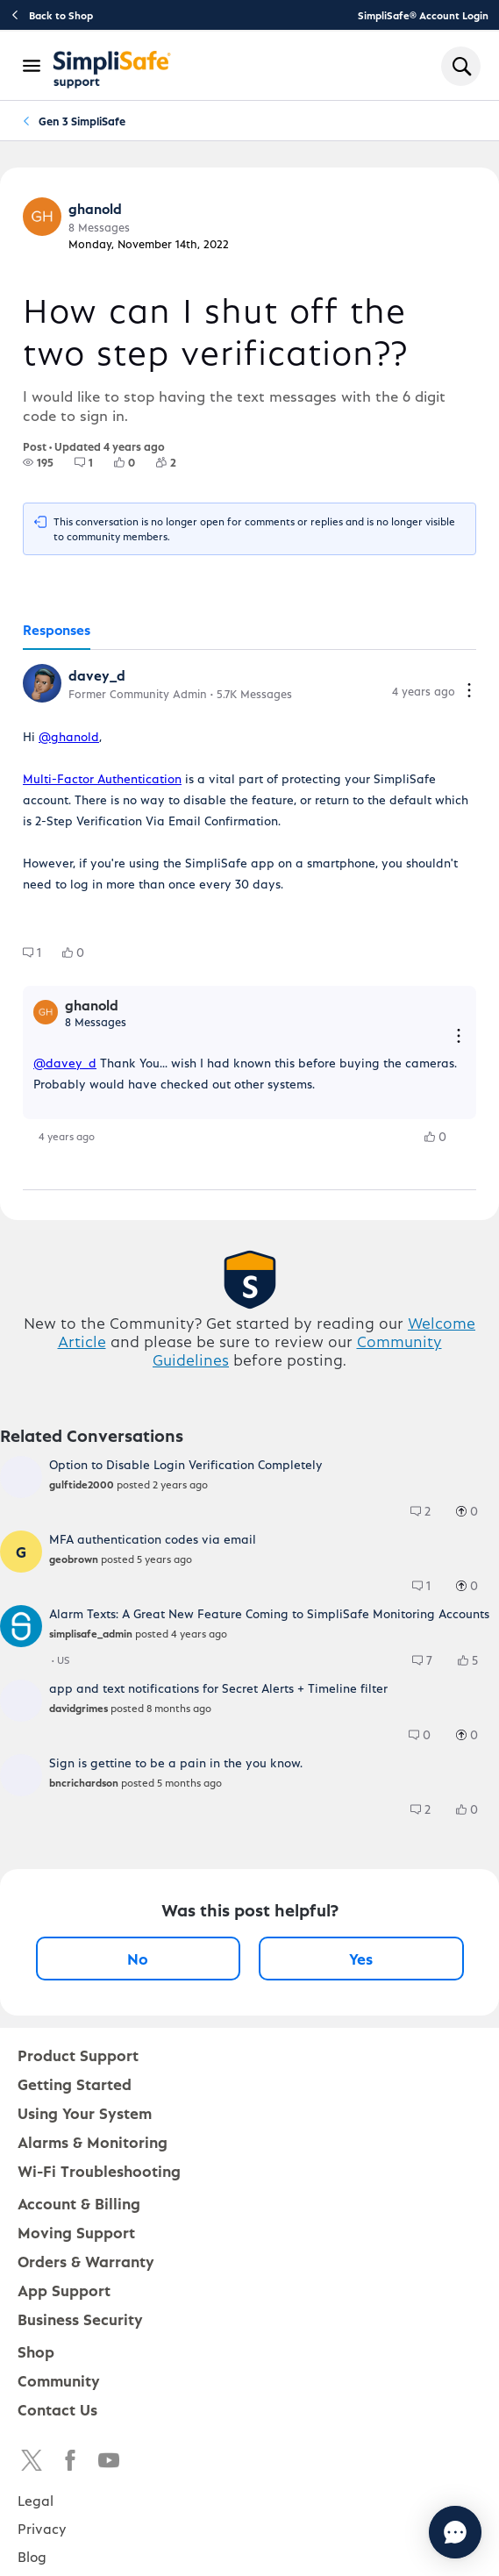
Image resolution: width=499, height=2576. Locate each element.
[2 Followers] (176, 462)
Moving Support (76, 2232)
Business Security (80, 2318)
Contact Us (57, 2409)
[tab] (56, 630)
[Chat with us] (455, 2532)
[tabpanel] (249, 919)
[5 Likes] (476, 1660)
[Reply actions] (459, 1037)
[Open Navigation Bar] (32, 66)
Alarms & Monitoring (93, 2141)
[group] (38, 462)
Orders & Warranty (86, 2260)
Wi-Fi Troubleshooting (99, 2170)
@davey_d (64, 1062)
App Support (64, 2289)
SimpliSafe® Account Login (423, 15)
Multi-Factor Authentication (102, 778)
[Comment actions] (469, 691)
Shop (36, 2351)
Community (59, 2380)
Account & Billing (79, 2203)
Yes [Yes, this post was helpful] (361, 1958)
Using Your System (85, 2112)
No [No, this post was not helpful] (137, 1958)
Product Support (78, 2054)
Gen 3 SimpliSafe (82, 120)
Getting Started (75, 2083)
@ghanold (69, 736)
